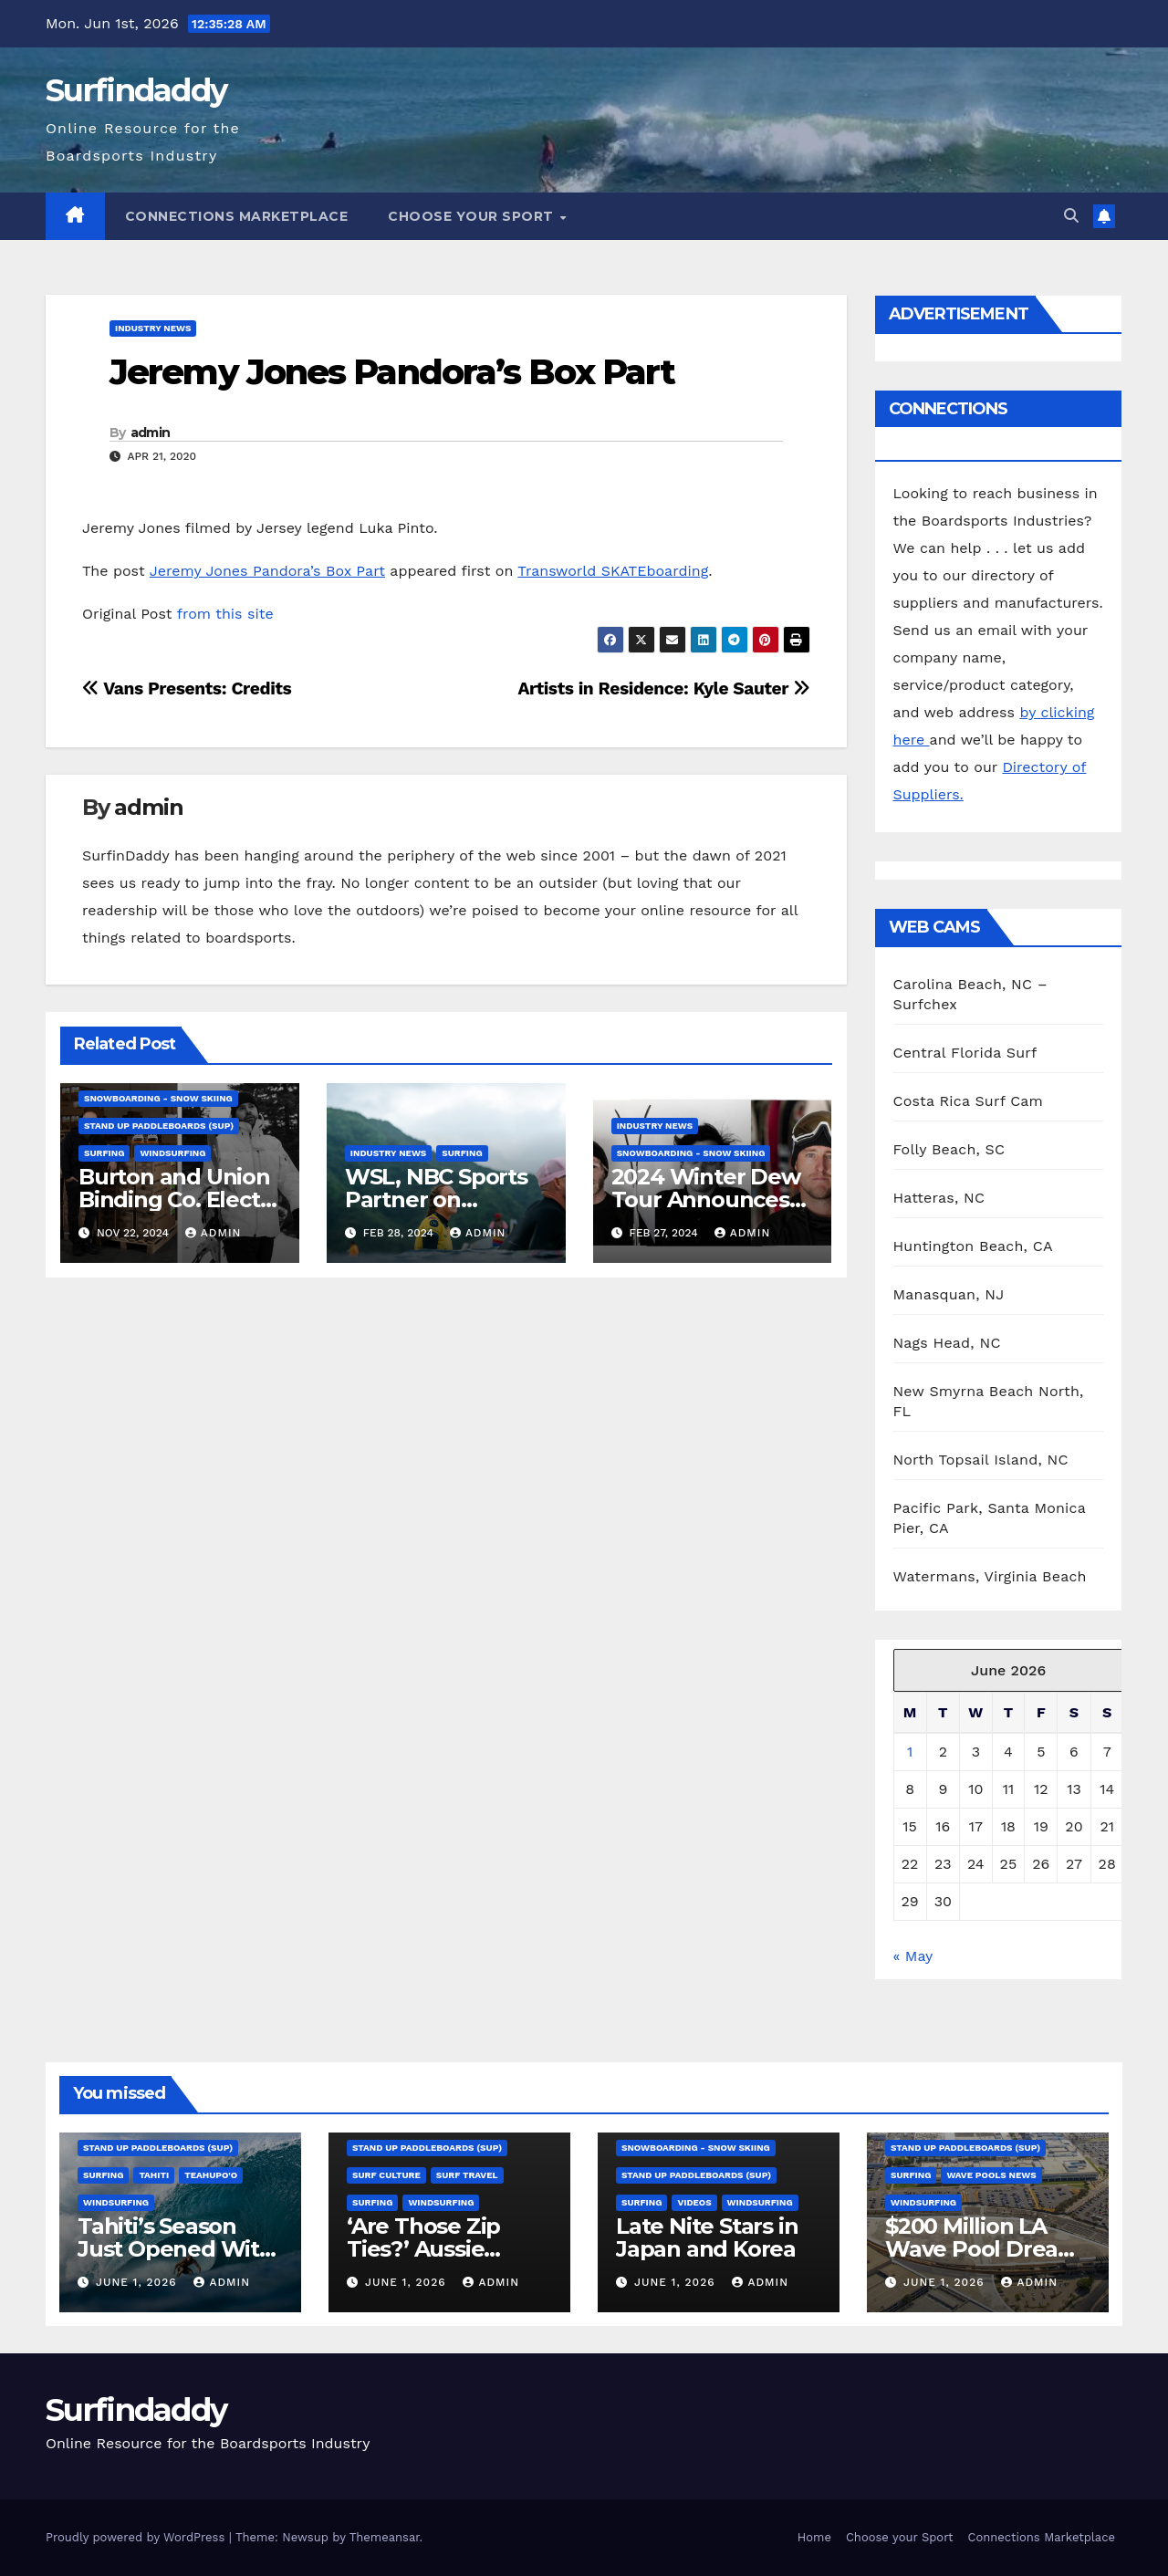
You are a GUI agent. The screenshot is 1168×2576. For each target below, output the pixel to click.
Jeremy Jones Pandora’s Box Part (392, 371)
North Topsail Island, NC (981, 1459)
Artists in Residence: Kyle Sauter (663, 688)
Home (814, 2537)
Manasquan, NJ (949, 1294)
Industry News (153, 328)
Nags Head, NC (947, 1342)
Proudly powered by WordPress (137, 2537)
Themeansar (384, 2537)
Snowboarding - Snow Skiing (158, 1098)
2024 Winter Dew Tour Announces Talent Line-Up (705, 1199)
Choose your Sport (473, 216)
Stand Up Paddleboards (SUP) (159, 1126)
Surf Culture (386, 2175)
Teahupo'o (210, 2175)
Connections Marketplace (237, 216)
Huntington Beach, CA (973, 1246)
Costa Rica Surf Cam (968, 1101)
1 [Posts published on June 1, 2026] (909, 1751)
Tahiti (154, 2175)
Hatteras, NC (939, 1197)
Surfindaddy (136, 90)
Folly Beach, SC (949, 1149)
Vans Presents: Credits (186, 688)
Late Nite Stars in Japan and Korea (707, 2237)
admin (150, 432)
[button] (1071, 215)
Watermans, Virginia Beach (990, 1576)
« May (913, 1956)
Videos (694, 2202)
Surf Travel (467, 2175)
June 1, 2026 (139, 2282)
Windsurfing (172, 1153)
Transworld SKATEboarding (612, 570)
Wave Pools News (991, 2175)
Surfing (104, 1153)
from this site (225, 613)
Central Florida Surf (965, 1052)
